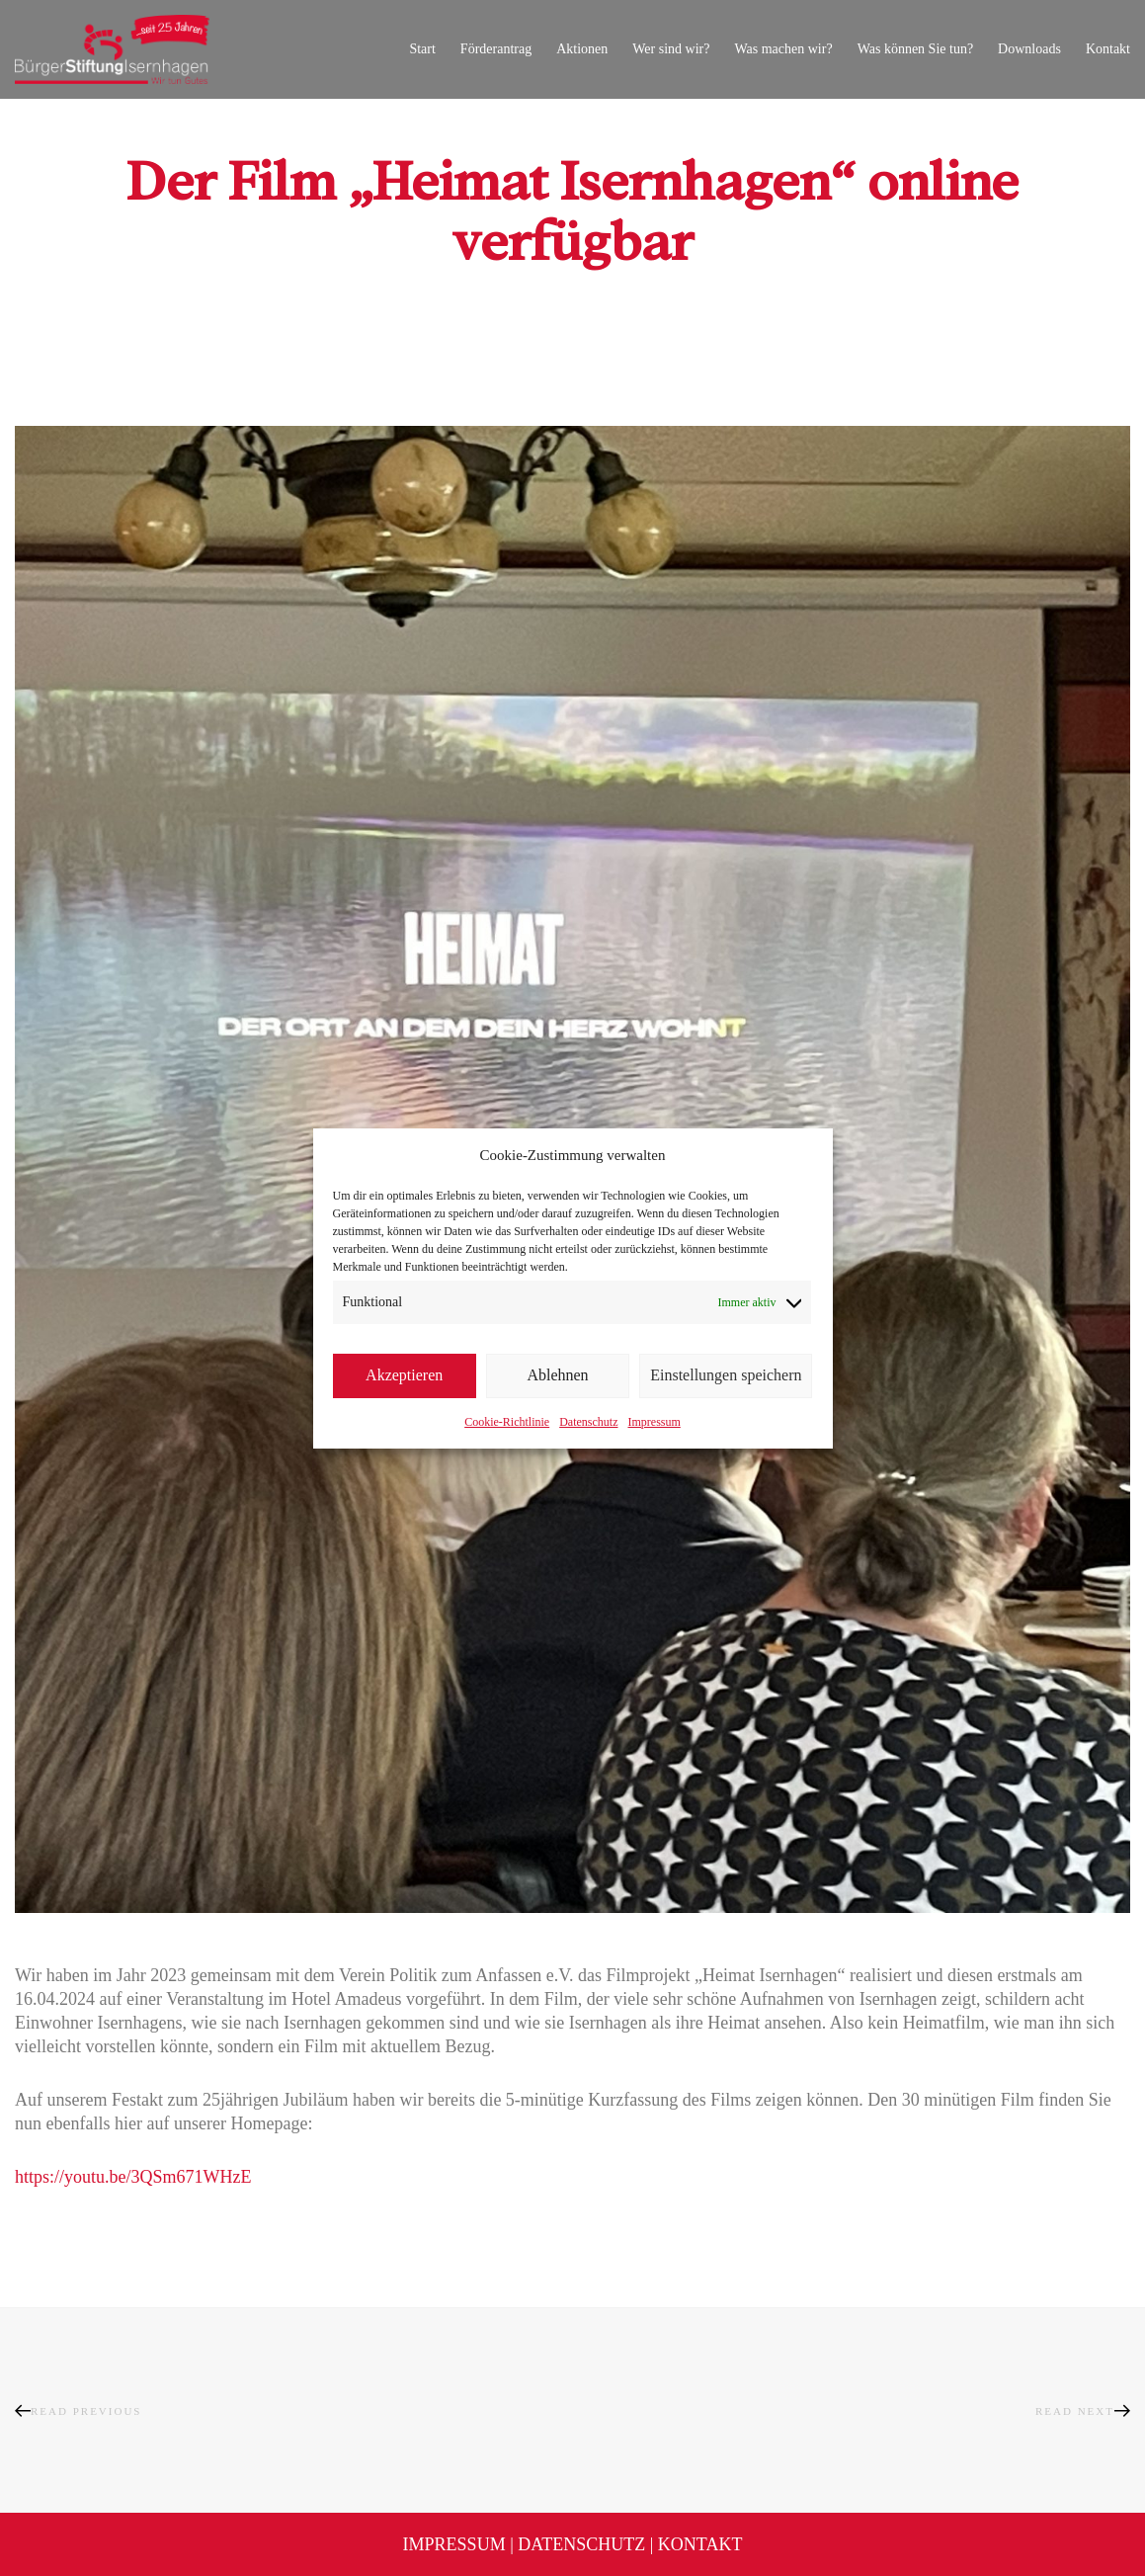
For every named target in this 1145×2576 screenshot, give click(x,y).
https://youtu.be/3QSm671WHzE (133, 2177)
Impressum (653, 1422)
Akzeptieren (404, 1375)
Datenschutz (588, 1422)
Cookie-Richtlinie (506, 1422)
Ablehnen (557, 1375)
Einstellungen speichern (725, 1375)
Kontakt (700, 2544)
